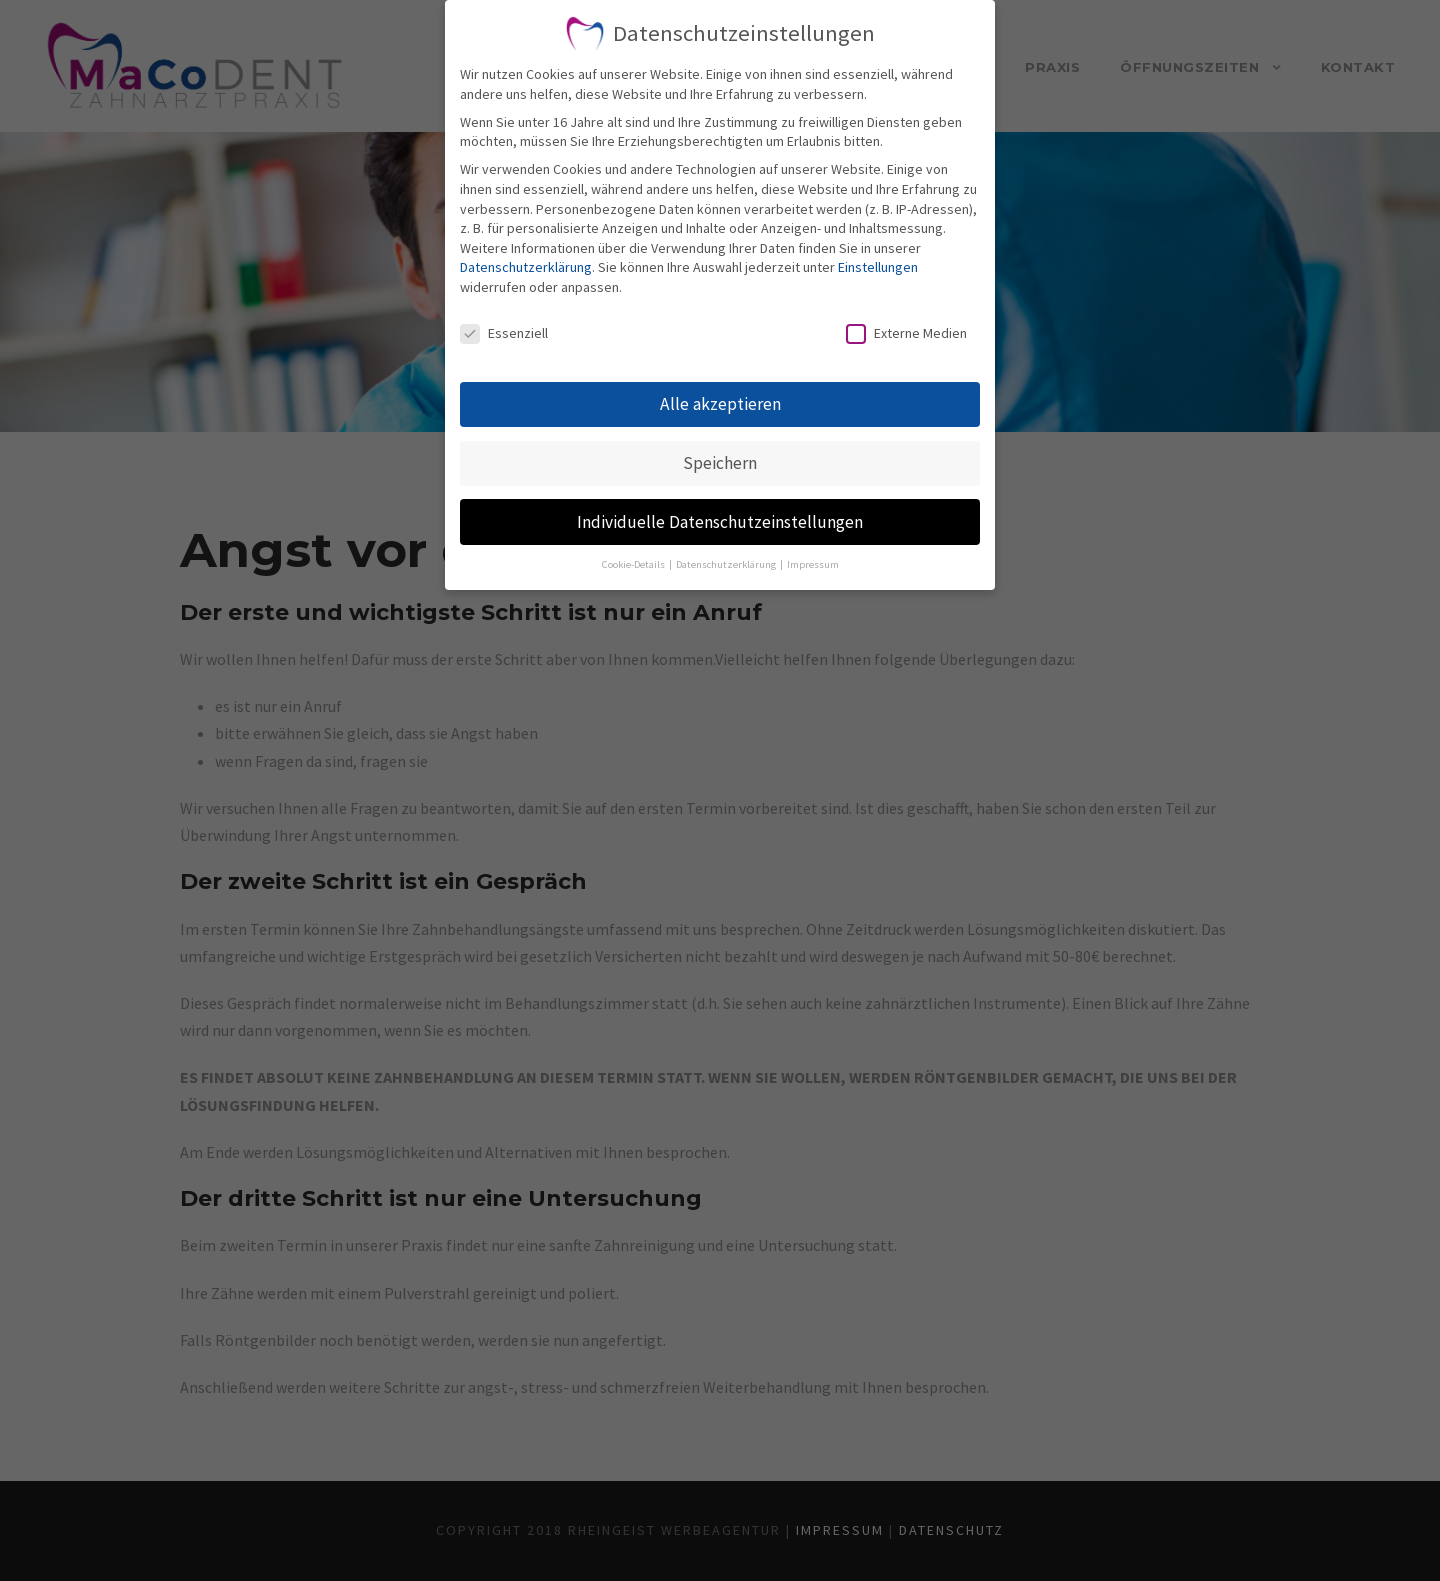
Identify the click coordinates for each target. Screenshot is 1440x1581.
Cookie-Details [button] (634, 564)
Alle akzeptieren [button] (720, 404)
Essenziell (504, 333)
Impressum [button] (813, 564)
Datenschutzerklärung (526, 267)
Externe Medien (906, 333)
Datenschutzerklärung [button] (727, 564)
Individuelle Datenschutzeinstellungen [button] (720, 522)
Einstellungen (878, 267)
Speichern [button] (720, 463)
